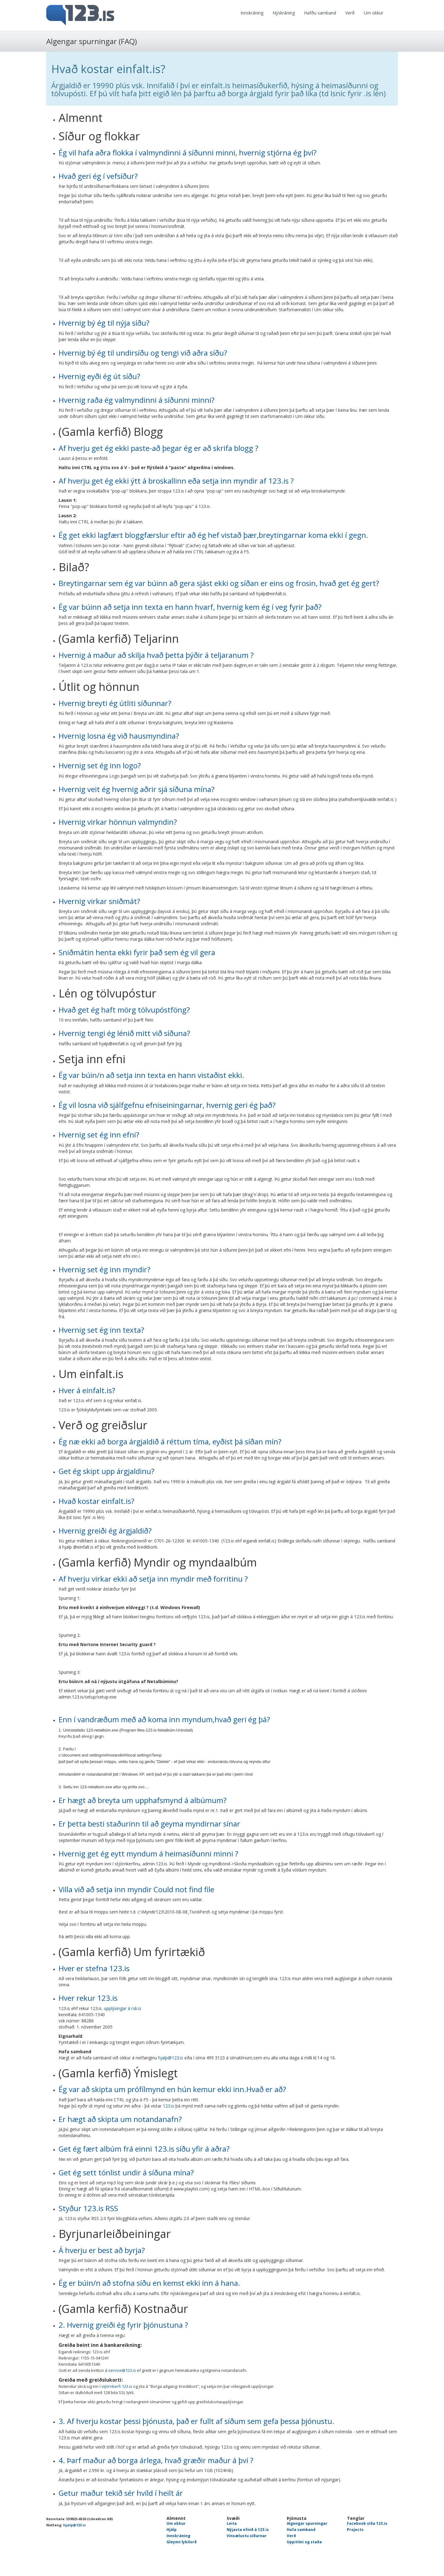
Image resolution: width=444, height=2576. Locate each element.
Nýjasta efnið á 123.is (248, 2529)
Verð (350, 13)
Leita (232, 2523)
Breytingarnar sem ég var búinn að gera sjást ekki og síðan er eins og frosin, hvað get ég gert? (219, 583)
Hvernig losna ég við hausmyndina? (119, 736)
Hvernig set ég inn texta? (101, 1330)
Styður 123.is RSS (88, 2208)
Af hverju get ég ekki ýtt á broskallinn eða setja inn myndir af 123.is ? (176, 481)
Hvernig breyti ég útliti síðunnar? (115, 703)
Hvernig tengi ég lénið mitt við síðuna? (124, 1033)
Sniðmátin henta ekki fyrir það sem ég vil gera (137, 952)
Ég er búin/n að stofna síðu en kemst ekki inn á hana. (149, 2283)
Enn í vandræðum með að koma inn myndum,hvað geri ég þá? (164, 1719)
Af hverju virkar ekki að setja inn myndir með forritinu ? (153, 1579)
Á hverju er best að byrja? (102, 2250)
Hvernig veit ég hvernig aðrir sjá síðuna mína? (137, 789)
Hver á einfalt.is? (87, 1390)
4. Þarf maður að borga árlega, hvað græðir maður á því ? (156, 2460)
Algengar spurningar (307, 2523)
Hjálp (171, 2529)
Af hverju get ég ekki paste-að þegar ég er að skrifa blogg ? (158, 448)
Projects (355, 2529)
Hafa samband (301, 2529)
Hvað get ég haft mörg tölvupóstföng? (124, 1010)
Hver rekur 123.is (88, 1998)
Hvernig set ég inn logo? (100, 765)
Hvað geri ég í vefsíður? (98, 176)
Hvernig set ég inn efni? (99, 1134)
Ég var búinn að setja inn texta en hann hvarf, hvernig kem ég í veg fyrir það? (190, 607)
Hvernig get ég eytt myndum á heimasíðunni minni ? (148, 1853)
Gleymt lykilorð (181, 2542)
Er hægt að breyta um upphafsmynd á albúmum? (143, 1800)
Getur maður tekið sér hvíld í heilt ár (121, 2493)
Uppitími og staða (304, 2542)
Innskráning (251, 13)
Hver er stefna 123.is (94, 1968)
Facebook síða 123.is (367, 2523)
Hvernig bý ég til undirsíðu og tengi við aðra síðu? (143, 353)
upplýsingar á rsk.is (122, 2008)
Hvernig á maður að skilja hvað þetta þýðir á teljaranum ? (156, 655)
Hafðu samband (320, 13)
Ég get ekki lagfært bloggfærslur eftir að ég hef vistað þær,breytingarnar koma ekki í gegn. (213, 535)
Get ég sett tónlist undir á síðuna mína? (126, 2172)
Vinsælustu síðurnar (247, 2535)
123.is (168, 2106)
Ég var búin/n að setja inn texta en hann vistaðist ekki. (151, 1075)
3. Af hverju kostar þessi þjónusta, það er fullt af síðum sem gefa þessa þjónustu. (196, 2421)
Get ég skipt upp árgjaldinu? (106, 1471)
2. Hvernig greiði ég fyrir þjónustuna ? (123, 2325)
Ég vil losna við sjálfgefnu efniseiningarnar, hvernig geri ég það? (167, 1105)
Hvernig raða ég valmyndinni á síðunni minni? (137, 400)
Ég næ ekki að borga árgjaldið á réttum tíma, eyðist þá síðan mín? (170, 1441)
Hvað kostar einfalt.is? (96, 1501)
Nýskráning (284, 13)
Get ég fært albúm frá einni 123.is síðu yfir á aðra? (144, 2149)
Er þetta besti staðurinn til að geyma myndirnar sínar (149, 1823)
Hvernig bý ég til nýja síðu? (104, 323)
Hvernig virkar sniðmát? (99, 901)
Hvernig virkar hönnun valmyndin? (118, 822)
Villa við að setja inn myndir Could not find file (136, 1889)
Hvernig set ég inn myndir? (104, 1269)
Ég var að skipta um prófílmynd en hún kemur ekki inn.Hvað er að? (172, 2089)
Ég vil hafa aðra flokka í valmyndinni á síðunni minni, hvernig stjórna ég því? (188, 152)
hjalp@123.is (170, 2058)
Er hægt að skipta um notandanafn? (120, 2119)
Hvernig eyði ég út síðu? (99, 376)
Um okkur (373, 13)
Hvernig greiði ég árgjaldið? (105, 1530)
